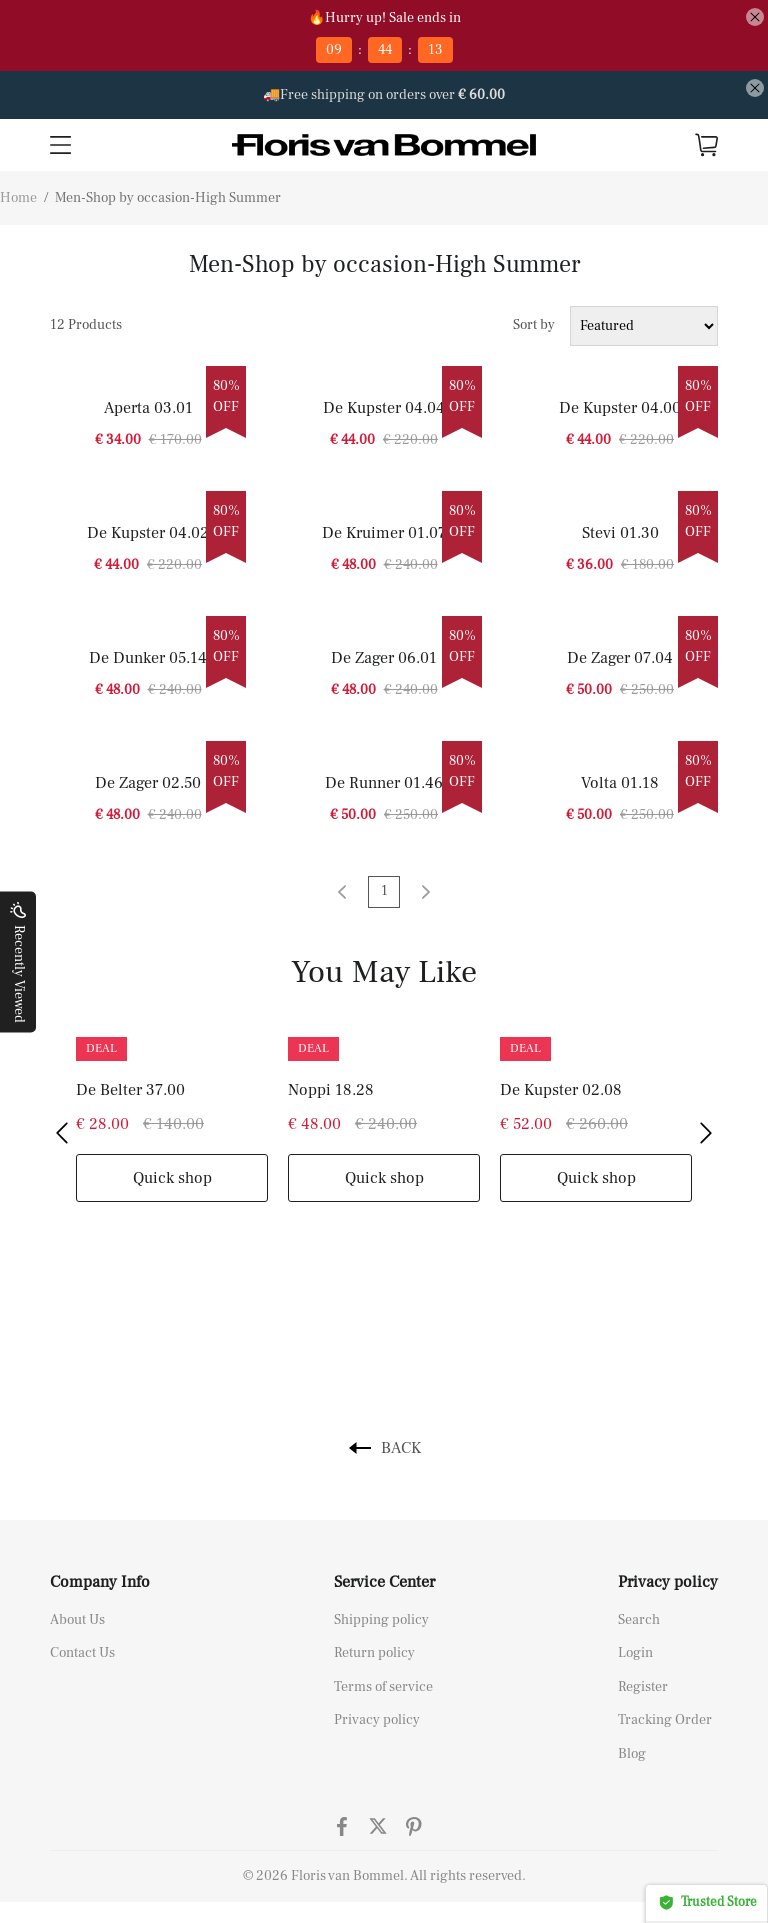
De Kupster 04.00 (620, 408)
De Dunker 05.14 (148, 658)
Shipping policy (381, 1620)
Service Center (384, 1582)
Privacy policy (377, 1720)
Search (639, 1620)
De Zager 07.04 (620, 658)
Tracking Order (665, 1720)
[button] (62, 1133)
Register (643, 1687)
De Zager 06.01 (384, 658)
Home (18, 198)
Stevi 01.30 (620, 533)
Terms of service (383, 1687)
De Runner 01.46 (384, 783)
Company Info (100, 1582)
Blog (632, 1754)
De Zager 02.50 (148, 783)
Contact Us (82, 1653)
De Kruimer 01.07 (384, 533)
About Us (77, 1620)
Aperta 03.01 (148, 408)
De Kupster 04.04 (384, 408)
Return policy (374, 1653)
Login (635, 1653)
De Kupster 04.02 (148, 533)
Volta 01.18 (620, 783)
